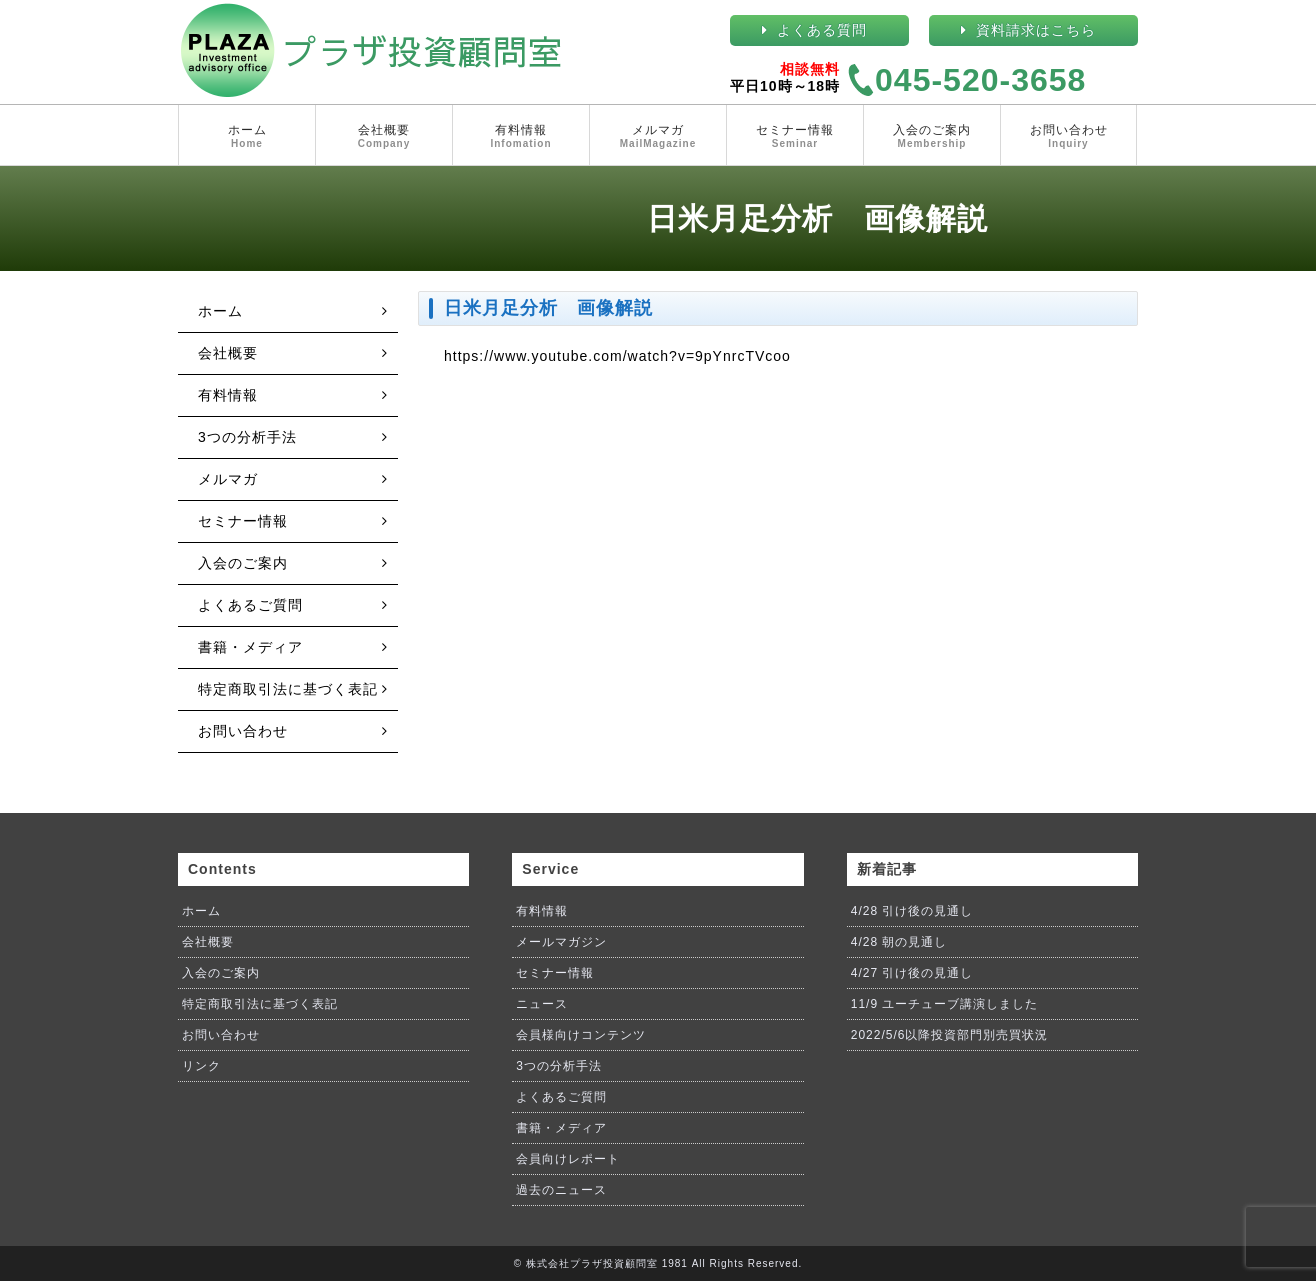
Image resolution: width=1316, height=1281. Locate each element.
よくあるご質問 (250, 605)
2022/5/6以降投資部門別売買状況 (950, 1035)
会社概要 (384, 137)
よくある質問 (822, 30)
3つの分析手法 (247, 437)
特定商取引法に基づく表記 (288, 689)
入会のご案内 (932, 137)
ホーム (247, 137)
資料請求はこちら (1036, 30)
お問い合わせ (1068, 137)
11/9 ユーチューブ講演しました (945, 1004)
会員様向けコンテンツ (581, 1035)
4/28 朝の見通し (899, 942)
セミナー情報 (795, 137)
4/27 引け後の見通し (912, 973)
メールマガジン (561, 942)
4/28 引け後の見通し (912, 911)
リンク (201, 1066)
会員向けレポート (568, 1159)
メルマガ (658, 137)
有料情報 (521, 137)
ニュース (542, 1004)
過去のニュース (561, 1190)
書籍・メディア (250, 647)
